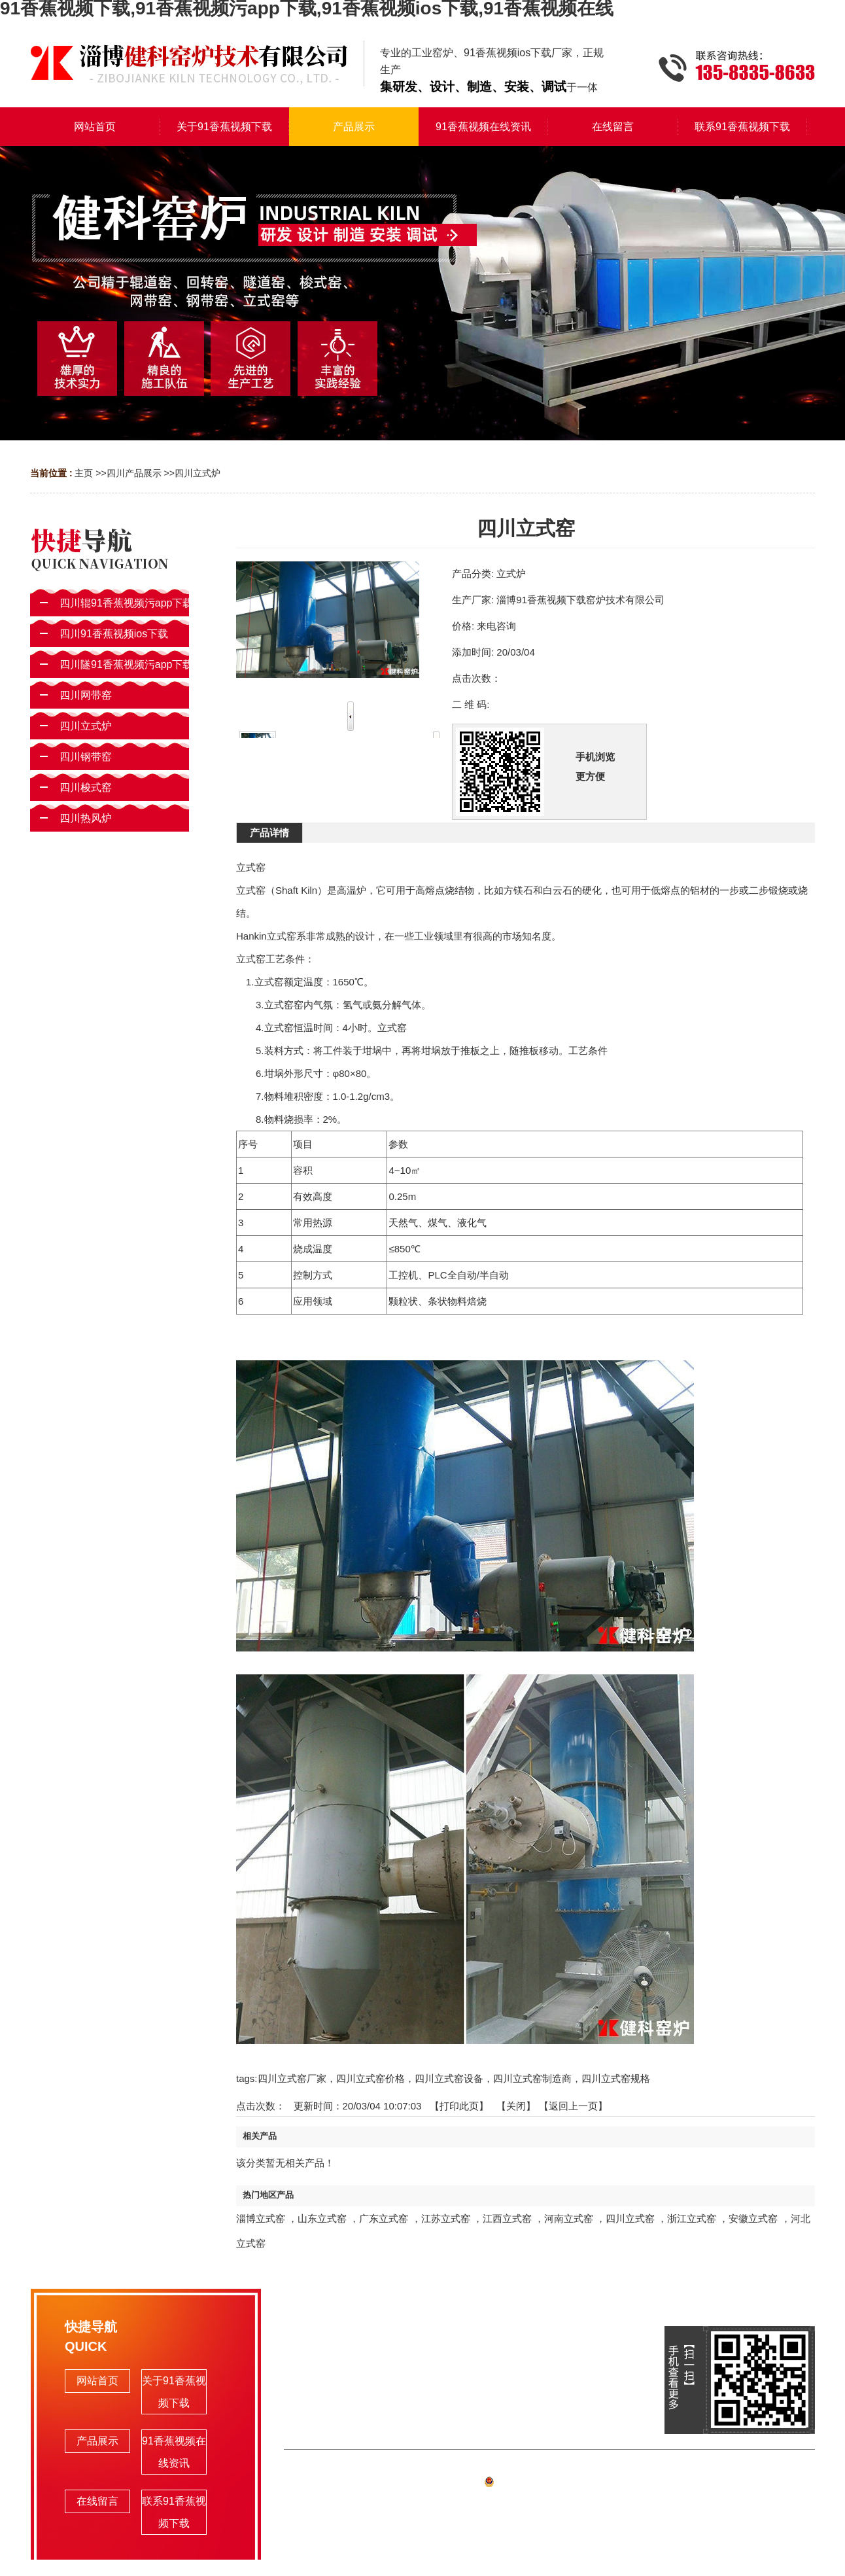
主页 (84, 473)
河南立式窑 (568, 2218)
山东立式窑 (322, 2218)
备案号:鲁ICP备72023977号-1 (549, 2484)
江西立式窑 (507, 2218)
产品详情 (269, 832)
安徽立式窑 (753, 2218)
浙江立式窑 (691, 2218)
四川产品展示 (134, 473)
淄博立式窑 (260, 2218)
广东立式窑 (383, 2218)
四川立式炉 (197, 473)
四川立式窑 (630, 2218)
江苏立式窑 (445, 2218)
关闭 (516, 2105)
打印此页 (459, 2105)
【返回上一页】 (573, 2105)
